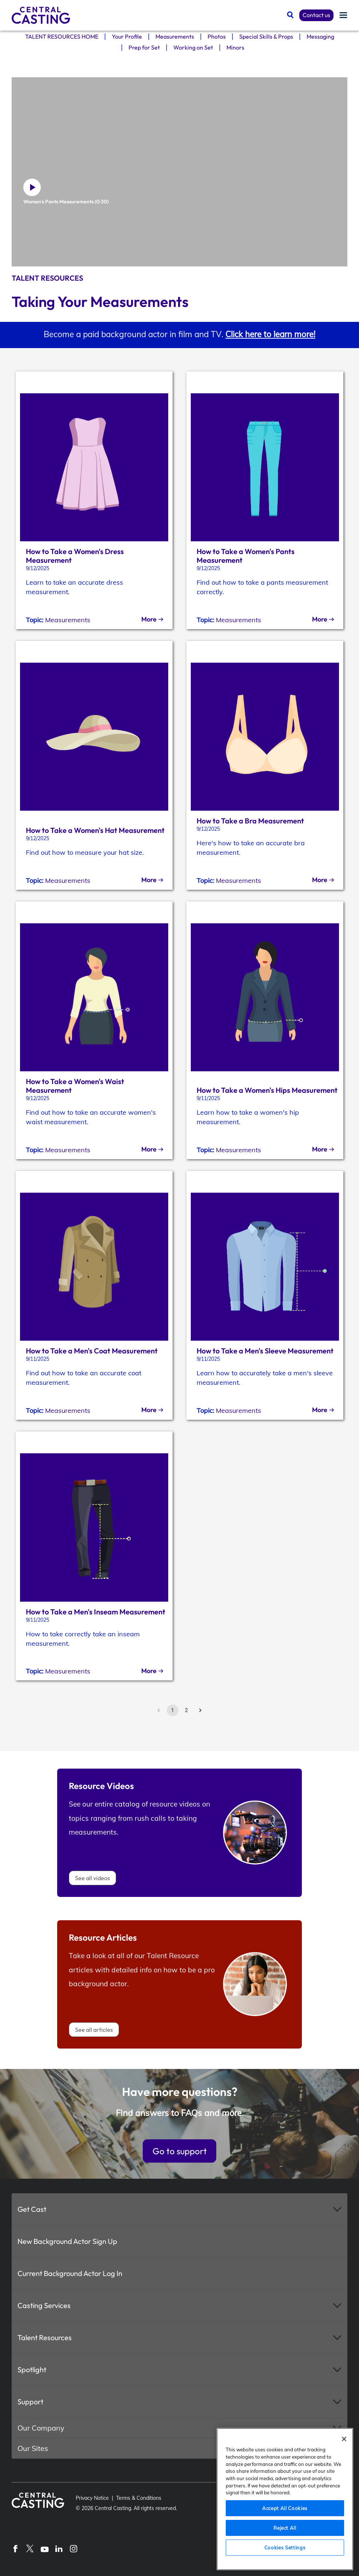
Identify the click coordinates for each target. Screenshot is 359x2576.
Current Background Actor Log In (69, 2273)
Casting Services (44, 2305)
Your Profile (127, 38)
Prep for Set (144, 50)
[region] (285, 2499)
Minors (235, 50)
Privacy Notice (92, 2498)
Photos (217, 38)
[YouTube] (44, 2548)
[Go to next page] (200, 1710)
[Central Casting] (41, 15)
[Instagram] (73, 2548)
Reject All (284, 2528)
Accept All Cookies (285, 2508)
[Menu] (343, 15)
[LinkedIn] (59, 2548)
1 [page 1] (172, 1710)
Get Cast (31, 2209)
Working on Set (193, 50)
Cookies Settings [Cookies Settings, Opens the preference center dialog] (285, 2547)
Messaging (320, 38)
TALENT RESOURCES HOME (61, 38)
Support (30, 2401)
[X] (30, 2548)
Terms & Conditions (138, 2498)
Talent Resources (44, 2337)
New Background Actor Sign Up (67, 2241)
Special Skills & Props (266, 38)
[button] (179, 2209)
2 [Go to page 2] (186, 1710)
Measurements (174, 38)
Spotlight (31, 2369)
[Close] (344, 2439)
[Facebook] (15, 2548)
